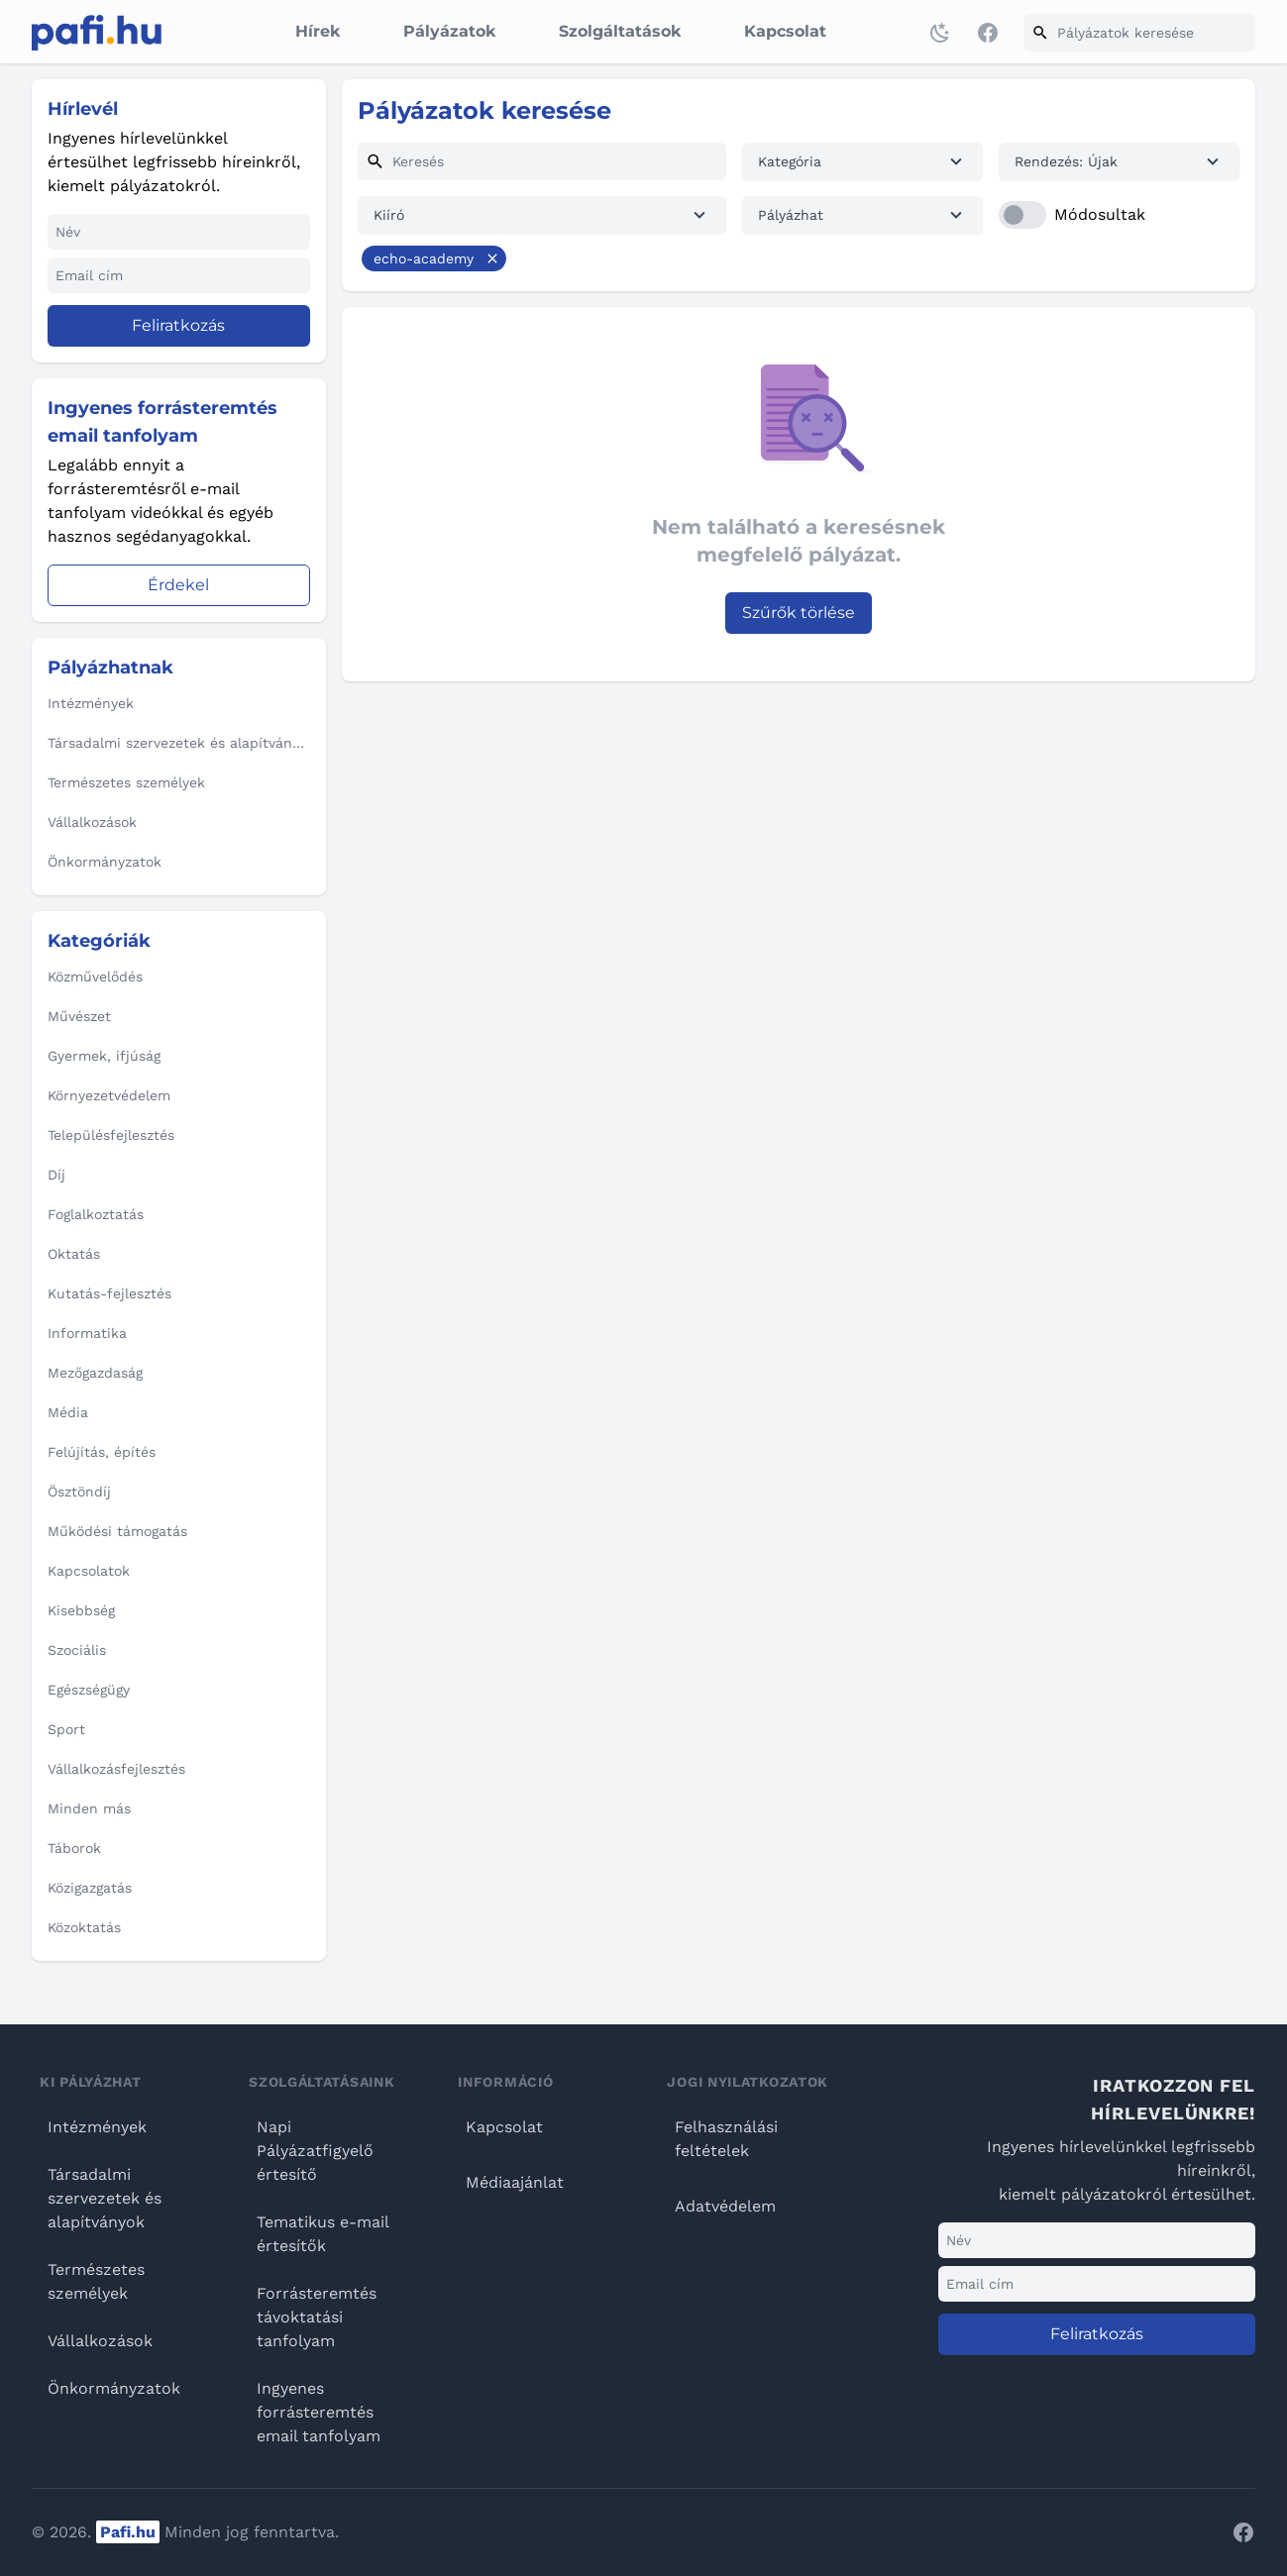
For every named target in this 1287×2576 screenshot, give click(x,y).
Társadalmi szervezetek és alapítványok (104, 2198)
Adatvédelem (725, 2206)
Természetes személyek (96, 2281)
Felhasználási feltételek (726, 2138)
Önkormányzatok (114, 2388)
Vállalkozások (100, 2340)
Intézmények (97, 2126)
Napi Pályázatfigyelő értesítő (315, 2150)
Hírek (317, 31)
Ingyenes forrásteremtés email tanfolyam (318, 2412)
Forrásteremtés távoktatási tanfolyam (316, 2317)
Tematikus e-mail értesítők (322, 2234)
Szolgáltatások (620, 31)
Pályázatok (449, 31)
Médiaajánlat (515, 2182)
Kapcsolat (785, 31)
